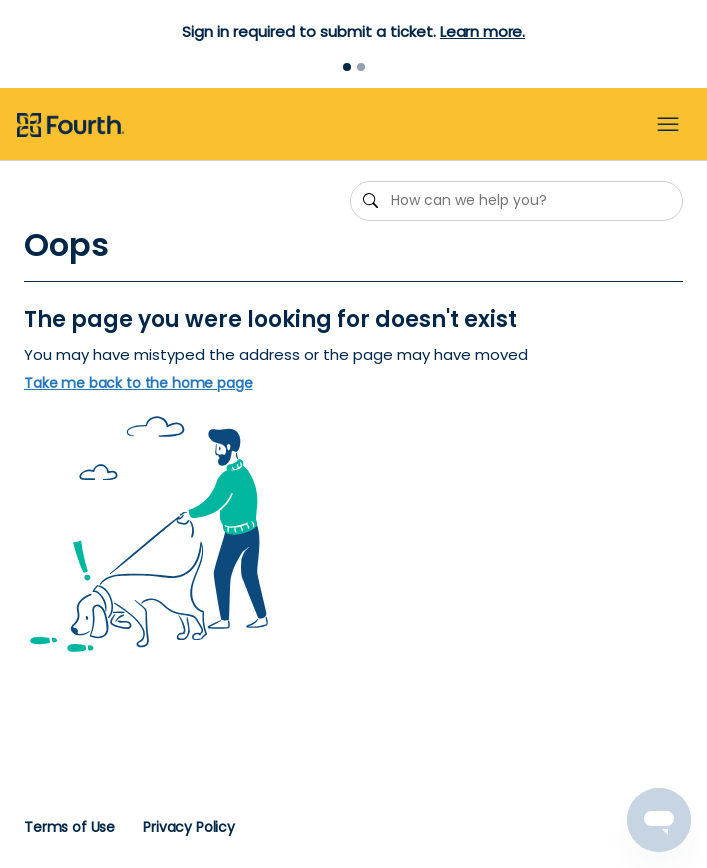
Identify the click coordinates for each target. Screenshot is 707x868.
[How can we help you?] (516, 201)
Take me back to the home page (138, 383)
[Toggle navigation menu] (668, 125)
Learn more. (482, 31)
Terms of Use (69, 827)
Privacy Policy (189, 827)
